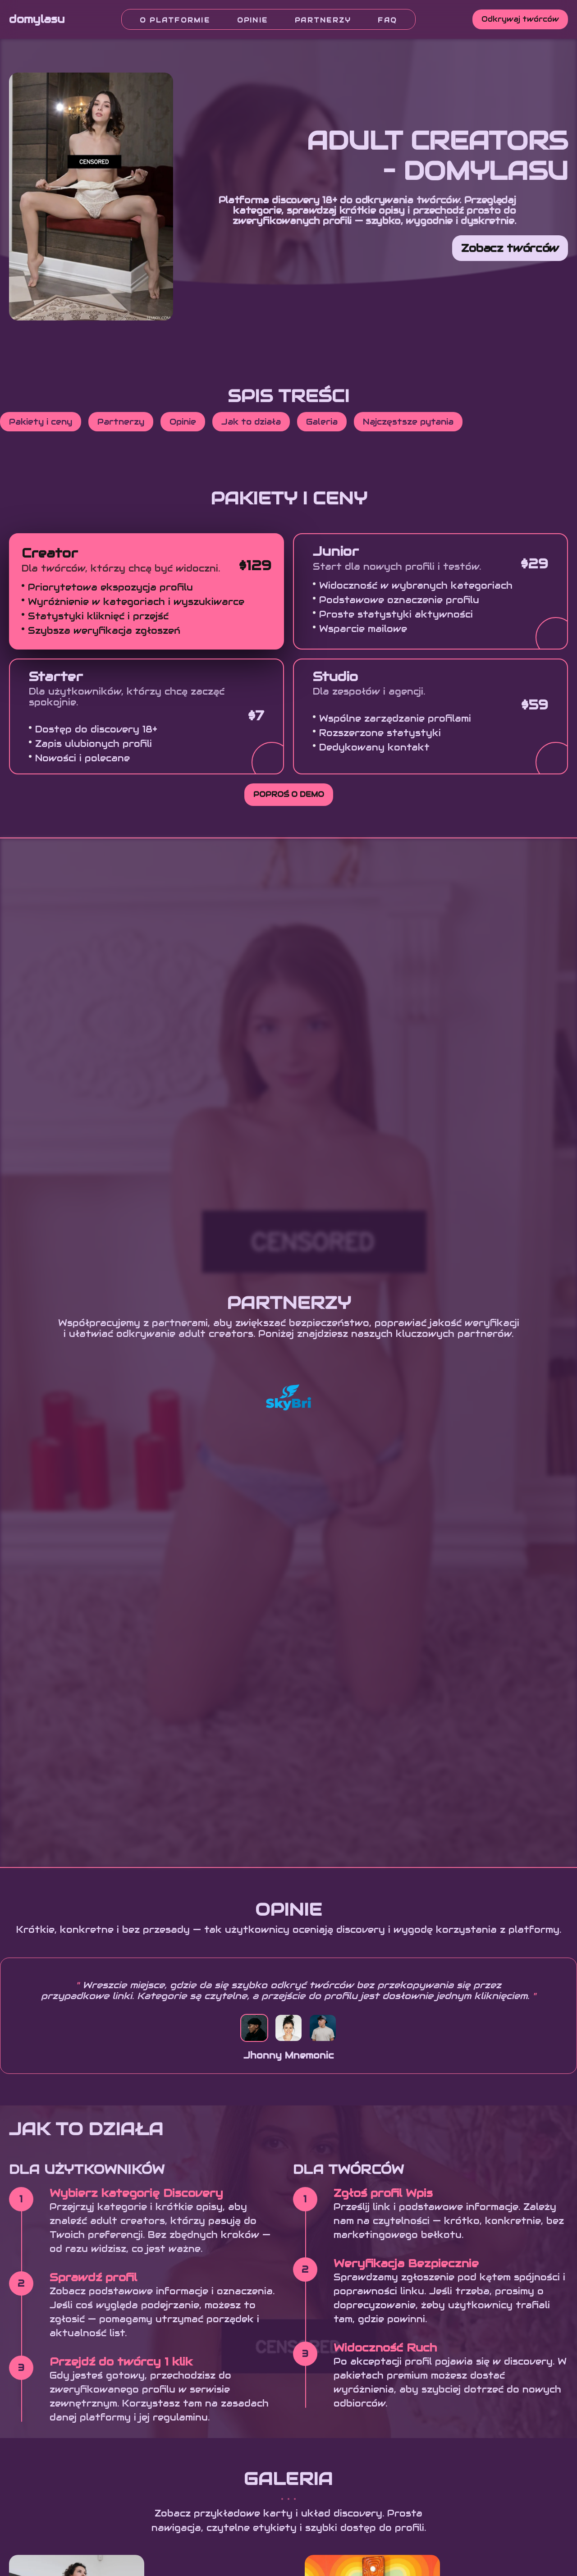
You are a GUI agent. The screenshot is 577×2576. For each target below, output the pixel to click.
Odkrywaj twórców (520, 19)
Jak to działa (251, 421)
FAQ (387, 20)
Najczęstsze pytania (408, 421)
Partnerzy (323, 20)
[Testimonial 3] (323, 2028)
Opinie (252, 20)
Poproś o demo (288, 794)
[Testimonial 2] (288, 2028)
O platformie (175, 20)
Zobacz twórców (510, 248)
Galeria (322, 421)
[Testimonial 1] (254, 2028)
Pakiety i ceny (40, 421)
